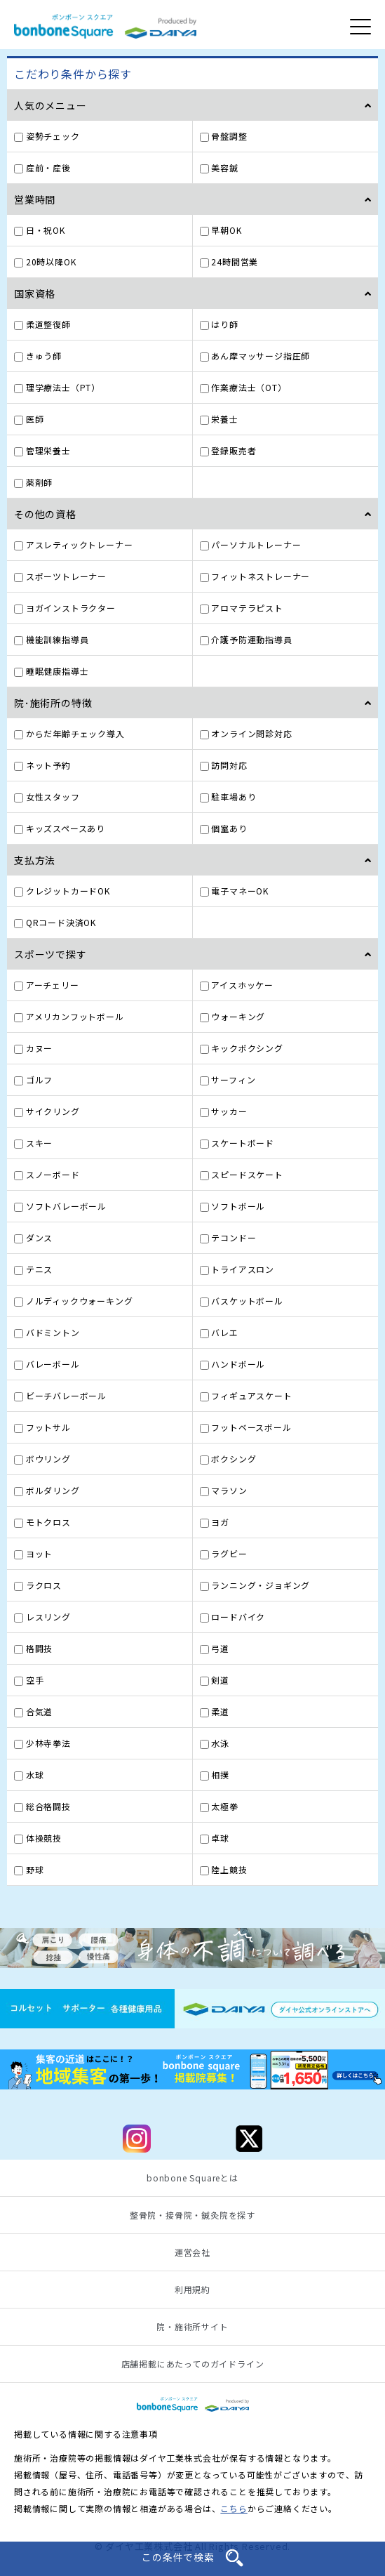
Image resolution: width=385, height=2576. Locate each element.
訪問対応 (229, 765)
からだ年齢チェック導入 (75, 733)
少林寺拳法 (48, 1743)
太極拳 (224, 1806)
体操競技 (44, 1838)
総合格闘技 (48, 1806)
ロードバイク (238, 1617)
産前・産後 (48, 167)
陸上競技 (229, 1869)
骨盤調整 (229, 136)
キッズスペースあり (65, 828)
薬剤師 (39, 482)
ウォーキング (238, 1016)
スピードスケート (247, 1174)
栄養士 (224, 419)
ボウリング (48, 1459)
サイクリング (53, 1111)
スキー (39, 1143)
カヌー (39, 1048)
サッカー (229, 1111)
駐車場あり (233, 796)
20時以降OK (51, 261)
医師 (35, 419)
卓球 (220, 1838)
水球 (35, 1775)
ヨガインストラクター (71, 608)
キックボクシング (247, 1048)
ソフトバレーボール (66, 1206)
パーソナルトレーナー (256, 544)
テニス (39, 1269)
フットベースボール (251, 1427)
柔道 (220, 1711)
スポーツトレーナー (66, 576)
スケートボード (242, 1143)
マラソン (229, 1490)
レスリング (48, 1617)
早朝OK (226, 230)
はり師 (224, 324)
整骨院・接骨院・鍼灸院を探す (192, 2215)
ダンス (39, 1237)
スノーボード (53, 1174)
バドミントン (53, 1332)
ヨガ (220, 1522)
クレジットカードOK (68, 891)
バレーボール (53, 1364)
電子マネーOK (240, 891)
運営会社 (192, 2252)
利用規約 (192, 2289)
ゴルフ (39, 1079)
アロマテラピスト (247, 608)
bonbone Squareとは (192, 2178)
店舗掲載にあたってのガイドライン (192, 2364)
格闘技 (39, 1648)
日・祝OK (45, 230)
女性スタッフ (53, 796)
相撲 (220, 1775)
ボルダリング (53, 1490)
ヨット (39, 1553)
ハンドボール (238, 1364)
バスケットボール (247, 1301)
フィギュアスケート (251, 1395)
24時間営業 (234, 261)
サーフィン (233, 1079)
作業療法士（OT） (248, 387)
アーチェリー (52, 985)
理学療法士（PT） (63, 387)
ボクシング (233, 1459)
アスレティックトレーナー (79, 544)
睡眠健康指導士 (57, 671)
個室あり (229, 828)
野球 (35, 1869)
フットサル (48, 1427)
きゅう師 (44, 356)
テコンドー (233, 1237)
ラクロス (44, 1585)
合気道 (39, 1711)
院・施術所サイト (192, 2327)
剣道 (220, 1680)
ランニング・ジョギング (260, 1585)
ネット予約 (48, 765)
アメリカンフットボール (75, 1016)
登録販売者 (233, 450)
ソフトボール (238, 1206)
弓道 (220, 1648)
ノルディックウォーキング (79, 1301)
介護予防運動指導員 (251, 639)
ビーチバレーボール (66, 1395)
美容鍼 (224, 167)
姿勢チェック (53, 136)
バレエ (224, 1332)
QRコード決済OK (61, 922)
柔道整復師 (48, 324)
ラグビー (229, 1553)
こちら (233, 2508)
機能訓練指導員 (57, 639)
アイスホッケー (242, 985)
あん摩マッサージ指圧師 (260, 356)
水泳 (220, 1743)
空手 (35, 1680)
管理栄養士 (48, 450)
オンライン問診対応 (251, 733)
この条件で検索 (178, 2557)
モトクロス (48, 1522)
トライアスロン (242, 1269)
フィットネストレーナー (260, 576)
